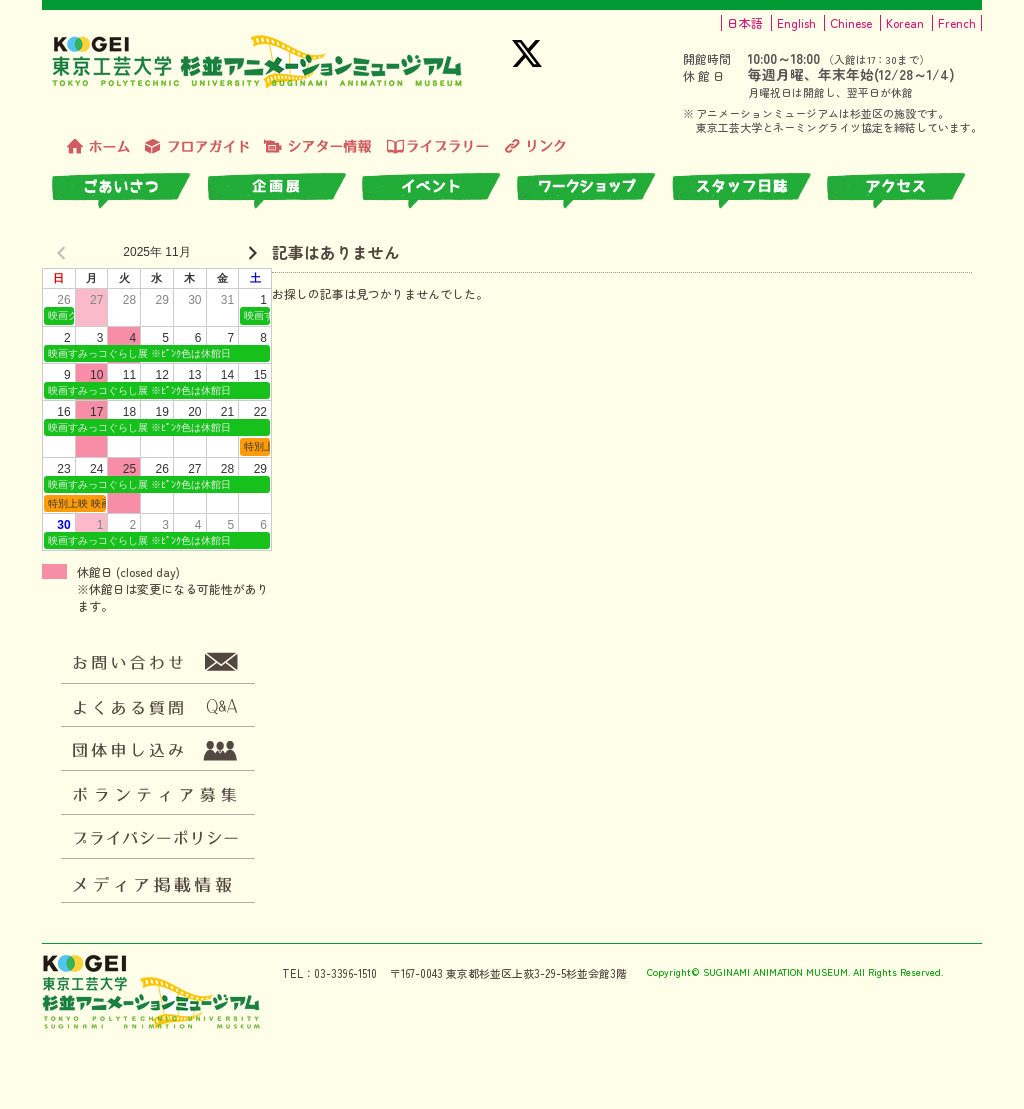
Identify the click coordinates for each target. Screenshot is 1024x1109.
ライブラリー (438, 147)
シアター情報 (317, 147)
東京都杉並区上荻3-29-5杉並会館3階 (536, 973)
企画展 (284, 191)
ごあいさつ (129, 191)
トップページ (98, 147)
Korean (905, 23)
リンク (535, 147)
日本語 (745, 23)
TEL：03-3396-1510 (329, 973)
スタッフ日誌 (749, 191)
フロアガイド (196, 147)
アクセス (904, 191)
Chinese (851, 23)
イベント (439, 191)
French (957, 23)
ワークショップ (594, 191)
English (796, 23)
